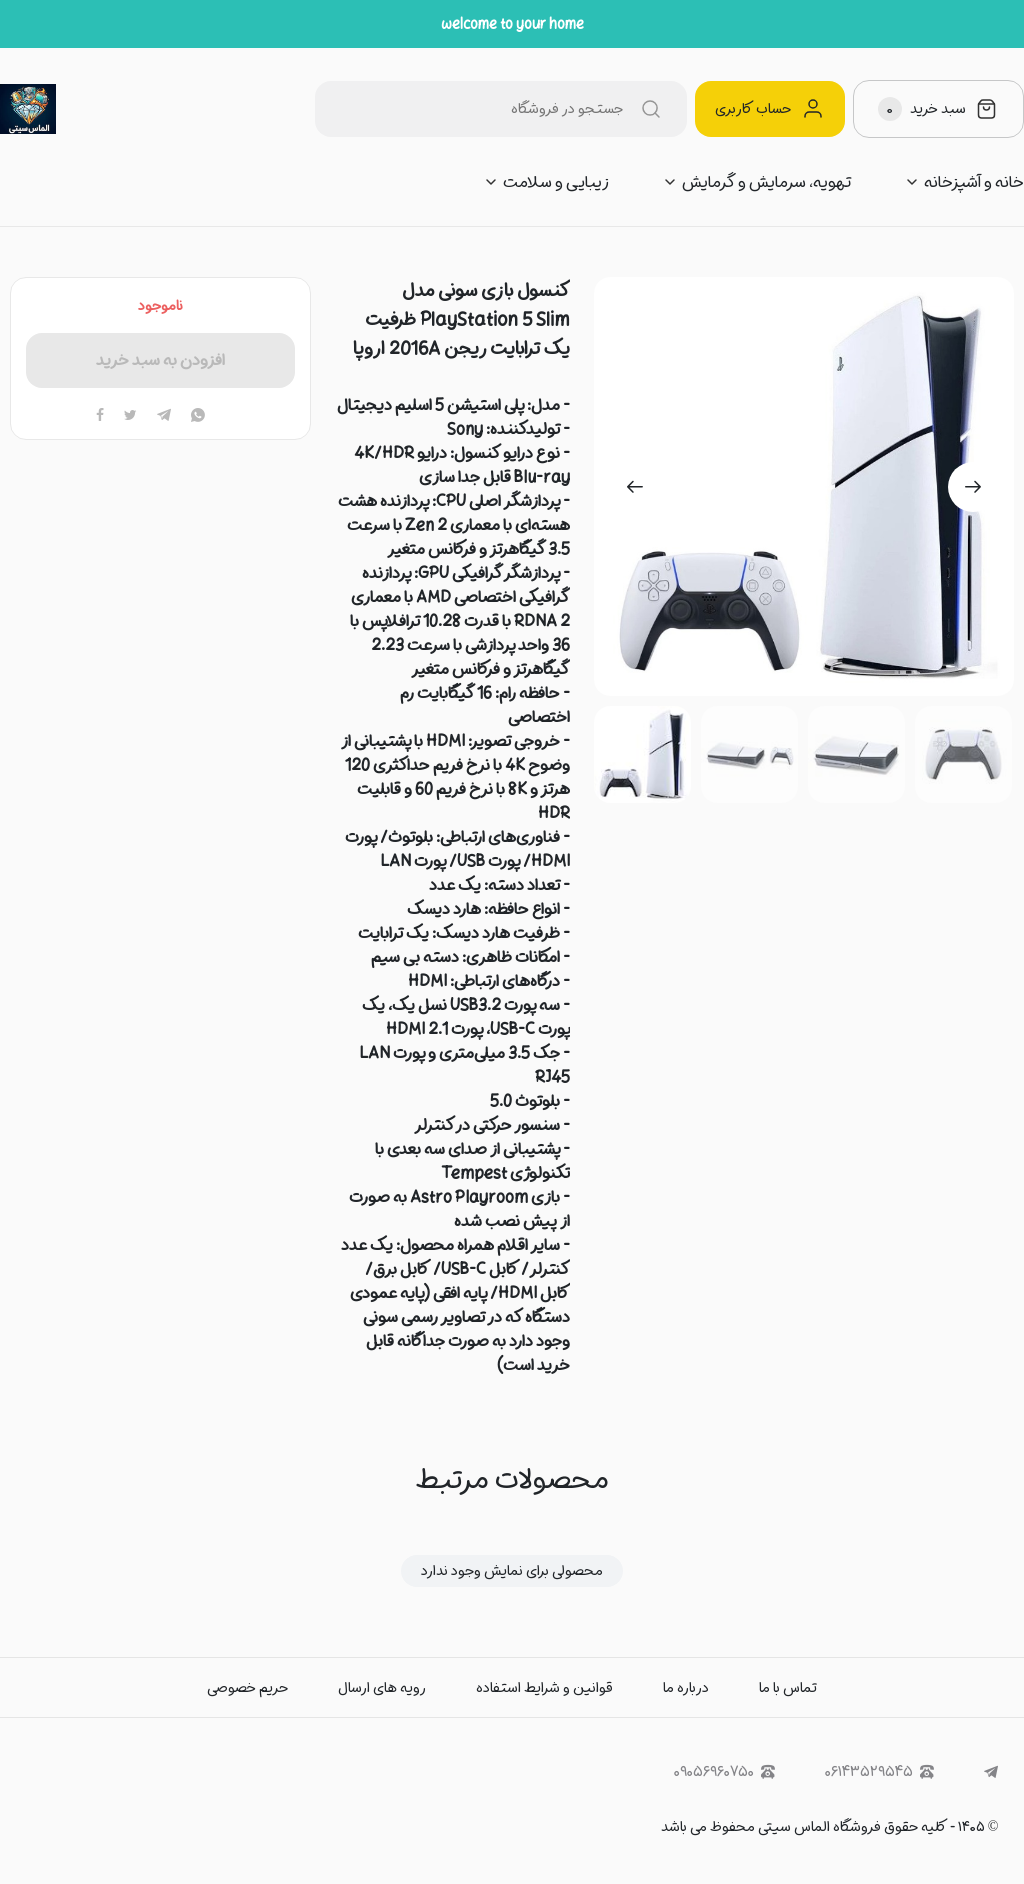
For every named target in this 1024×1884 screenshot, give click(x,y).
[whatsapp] (198, 416)
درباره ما (686, 1688)
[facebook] (100, 416)
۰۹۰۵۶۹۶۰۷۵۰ (724, 1772)
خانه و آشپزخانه (974, 182)
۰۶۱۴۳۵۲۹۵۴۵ (879, 1772)
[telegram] (164, 416)
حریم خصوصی (247, 1688)
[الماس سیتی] (28, 109)
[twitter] (130, 416)
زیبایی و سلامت (556, 182)
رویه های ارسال (382, 1688)
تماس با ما (788, 1688)
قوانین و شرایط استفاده (544, 1688)
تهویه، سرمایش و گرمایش (766, 182)
